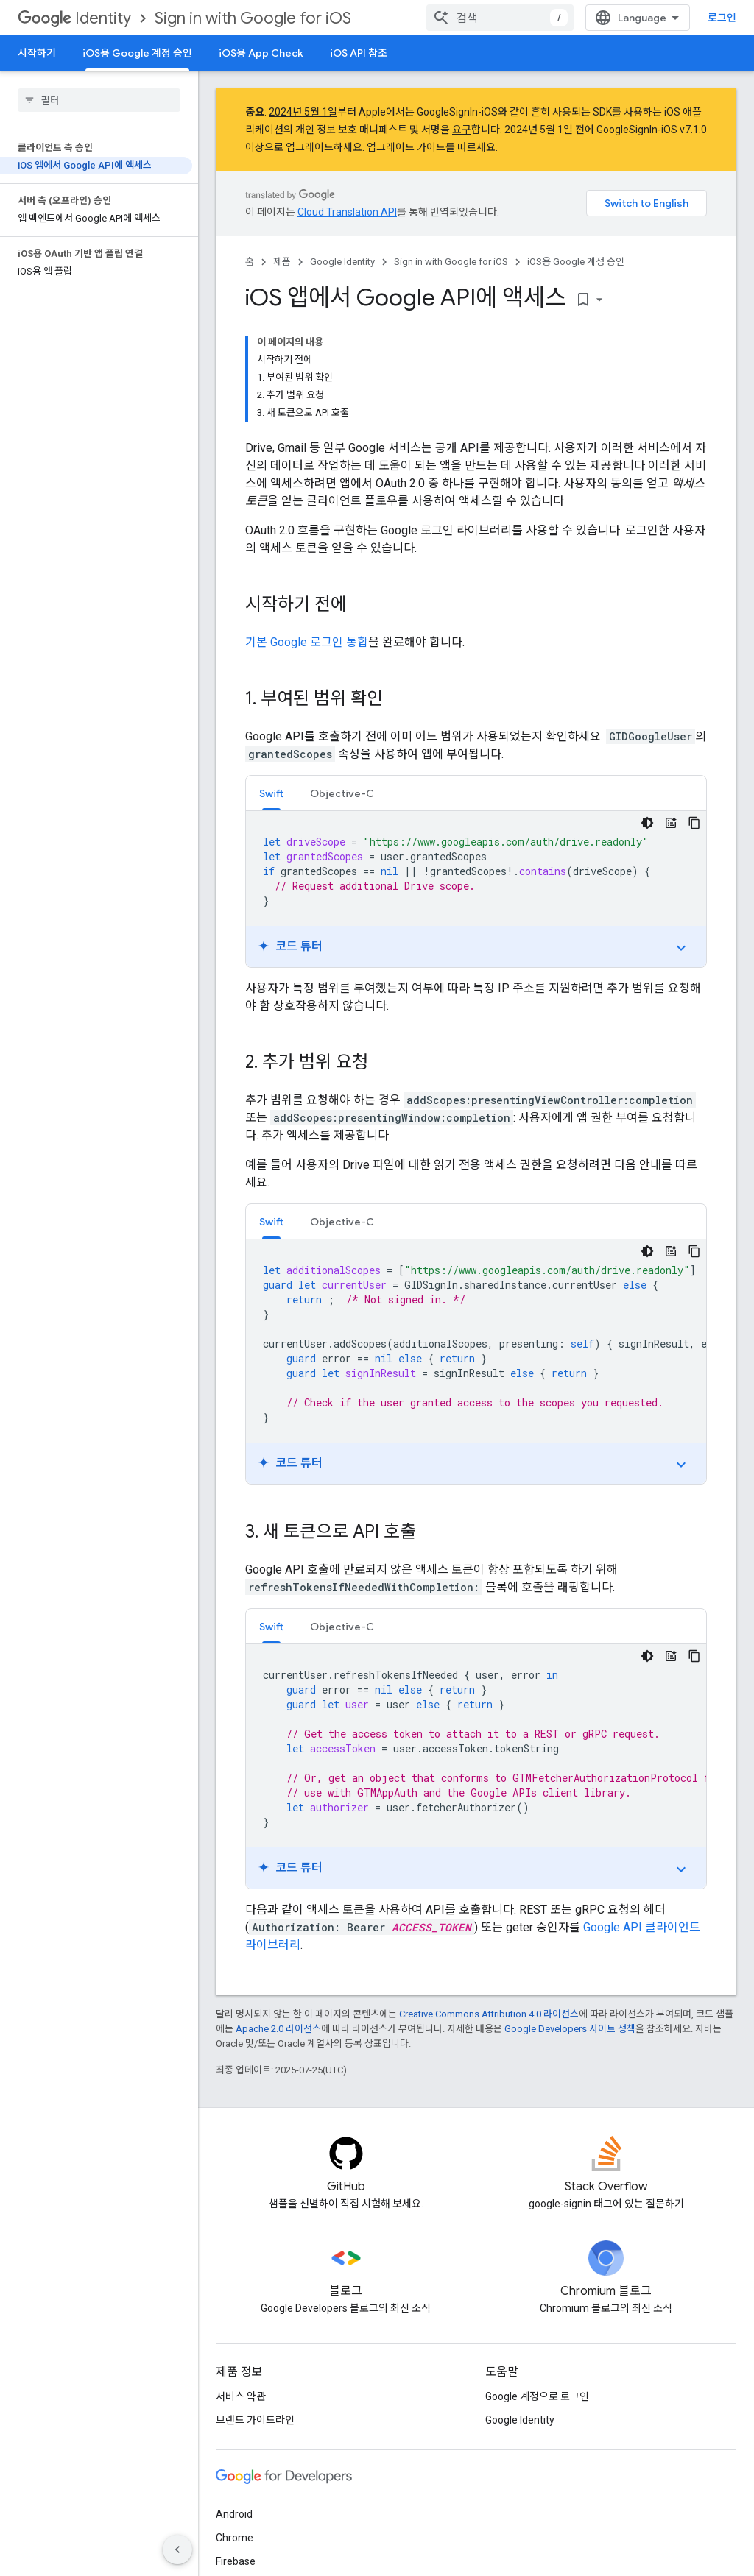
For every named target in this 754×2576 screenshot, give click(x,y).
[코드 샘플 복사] (694, 823)
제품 (282, 261)
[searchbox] (99, 100)
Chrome (234, 2538)
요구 (461, 129)
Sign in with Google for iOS (253, 18)
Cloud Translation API (347, 212)
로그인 (722, 18)
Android (234, 2514)
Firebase (236, 2561)
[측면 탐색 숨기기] (177, 2549)
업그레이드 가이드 (406, 147)
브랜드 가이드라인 (255, 2420)
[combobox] (500, 17)
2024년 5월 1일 (303, 112)
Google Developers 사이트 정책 (569, 2028)
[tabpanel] (476, 889)
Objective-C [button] (342, 793)
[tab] (271, 793)
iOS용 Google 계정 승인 (575, 261)
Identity (74, 18)
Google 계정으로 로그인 (537, 2396)
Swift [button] (271, 793)
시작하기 (37, 53)
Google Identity (342, 261)
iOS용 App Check (261, 53)
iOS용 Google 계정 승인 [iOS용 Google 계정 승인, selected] (137, 53)
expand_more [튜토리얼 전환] (681, 948)
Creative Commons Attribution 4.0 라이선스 (489, 2014)
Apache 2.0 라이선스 (278, 2028)
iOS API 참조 (358, 53)
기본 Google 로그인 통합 (306, 642)
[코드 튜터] (671, 823)
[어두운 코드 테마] (647, 823)
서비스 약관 (241, 2396)
